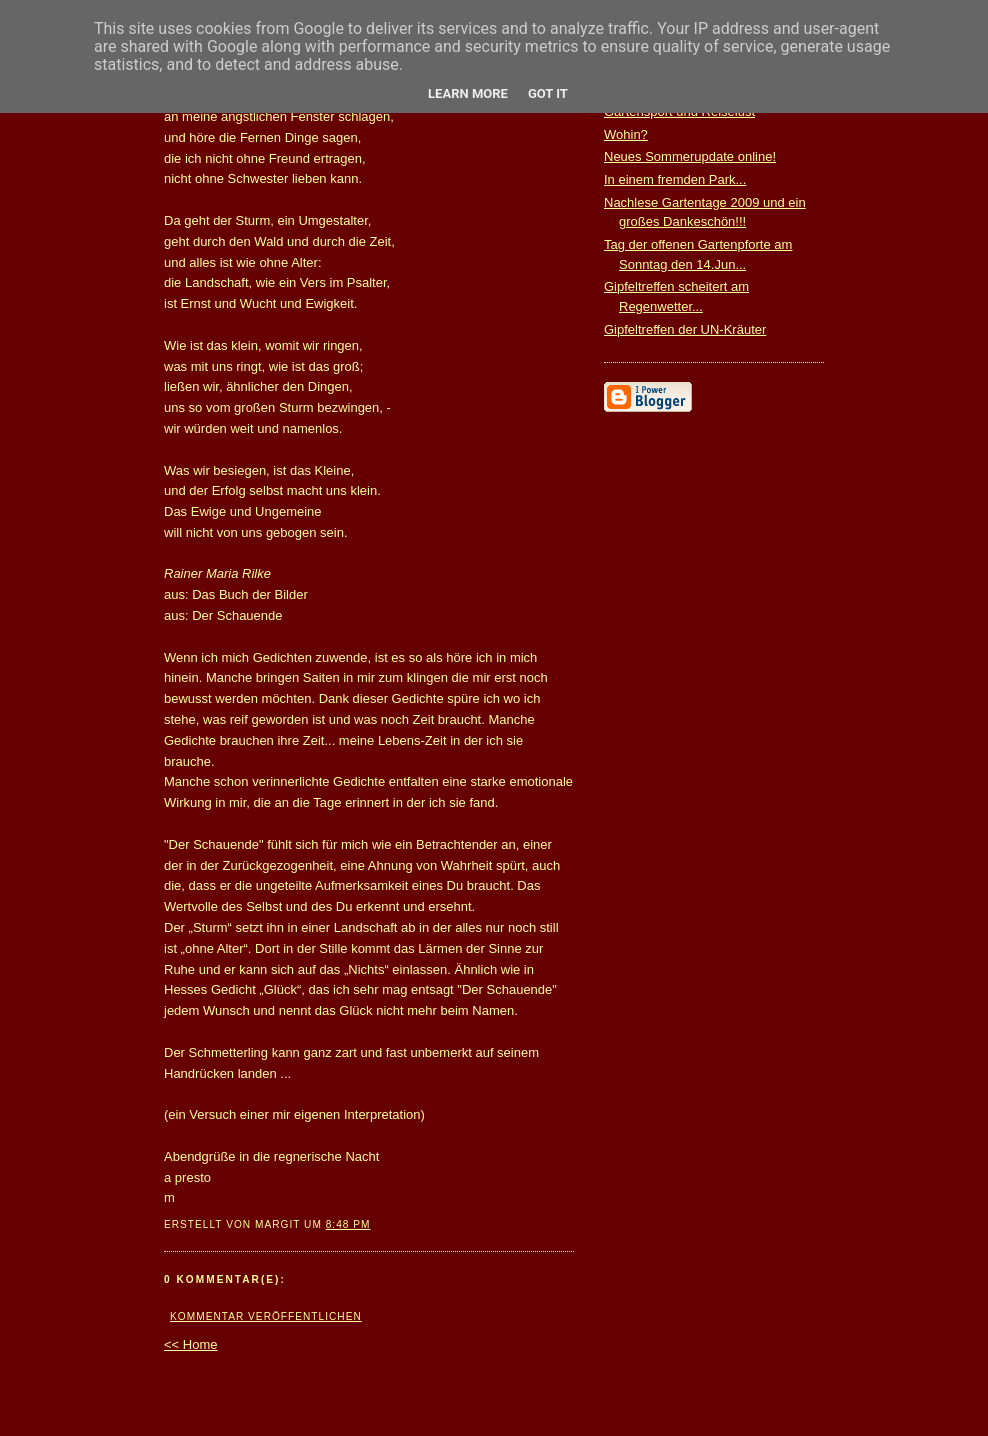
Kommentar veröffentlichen (266, 1316)
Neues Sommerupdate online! (690, 156)
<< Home (190, 1344)
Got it (548, 93)
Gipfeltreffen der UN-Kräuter (685, 329)
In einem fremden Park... (675, 179)
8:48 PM (348, 1224)
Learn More (468, 93)
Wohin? (626, 134)
